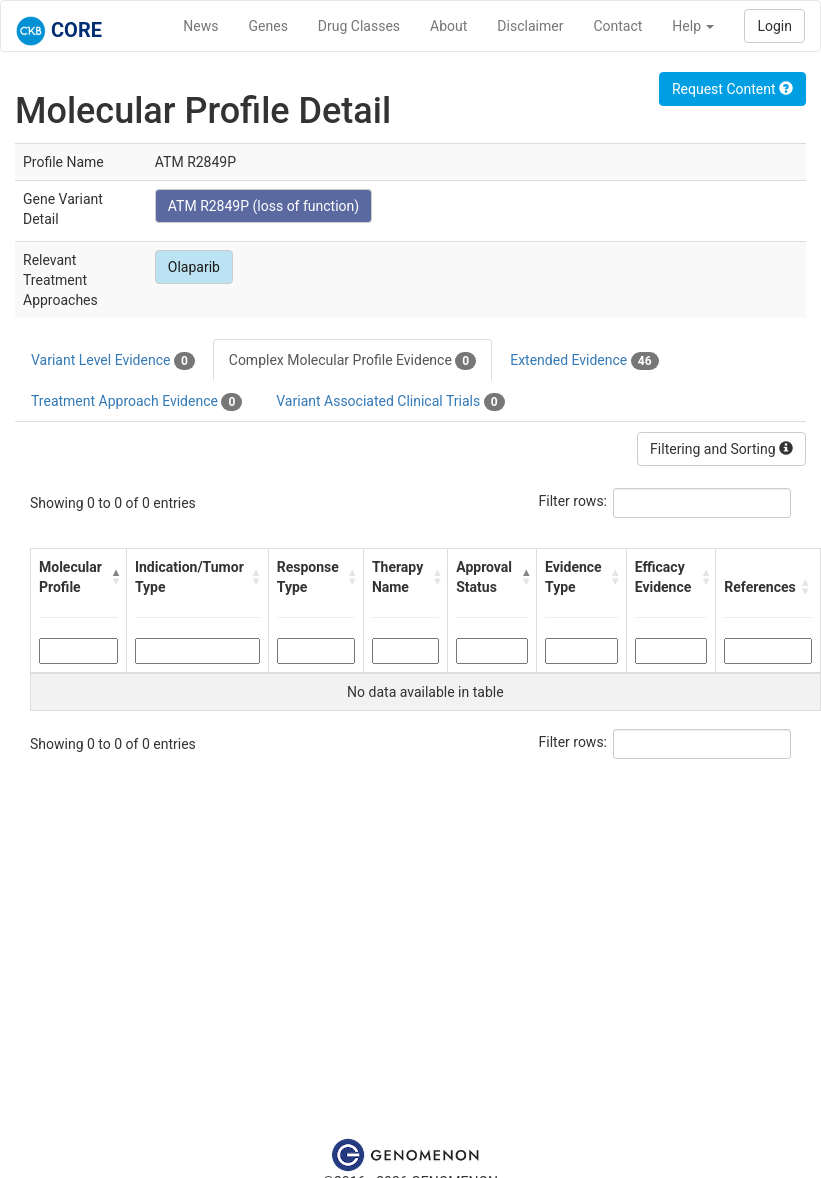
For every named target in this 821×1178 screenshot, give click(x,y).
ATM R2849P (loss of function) (263, 206)
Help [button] (693, 26)
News (200, 26)
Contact (617, 26)
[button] (113, 577)
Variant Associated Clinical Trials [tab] (390, 402)
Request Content (732, 89)
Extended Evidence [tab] (584, 361)
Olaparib (194, 267)
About (448, 26)
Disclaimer (530, 26)
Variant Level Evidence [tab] (113, 361)
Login (774, 26)
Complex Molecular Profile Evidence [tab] (352, 361)
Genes (268, 26)
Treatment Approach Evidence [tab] (136, 402)
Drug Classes (359, 26)
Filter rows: (573, 501)
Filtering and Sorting (721, 449)
